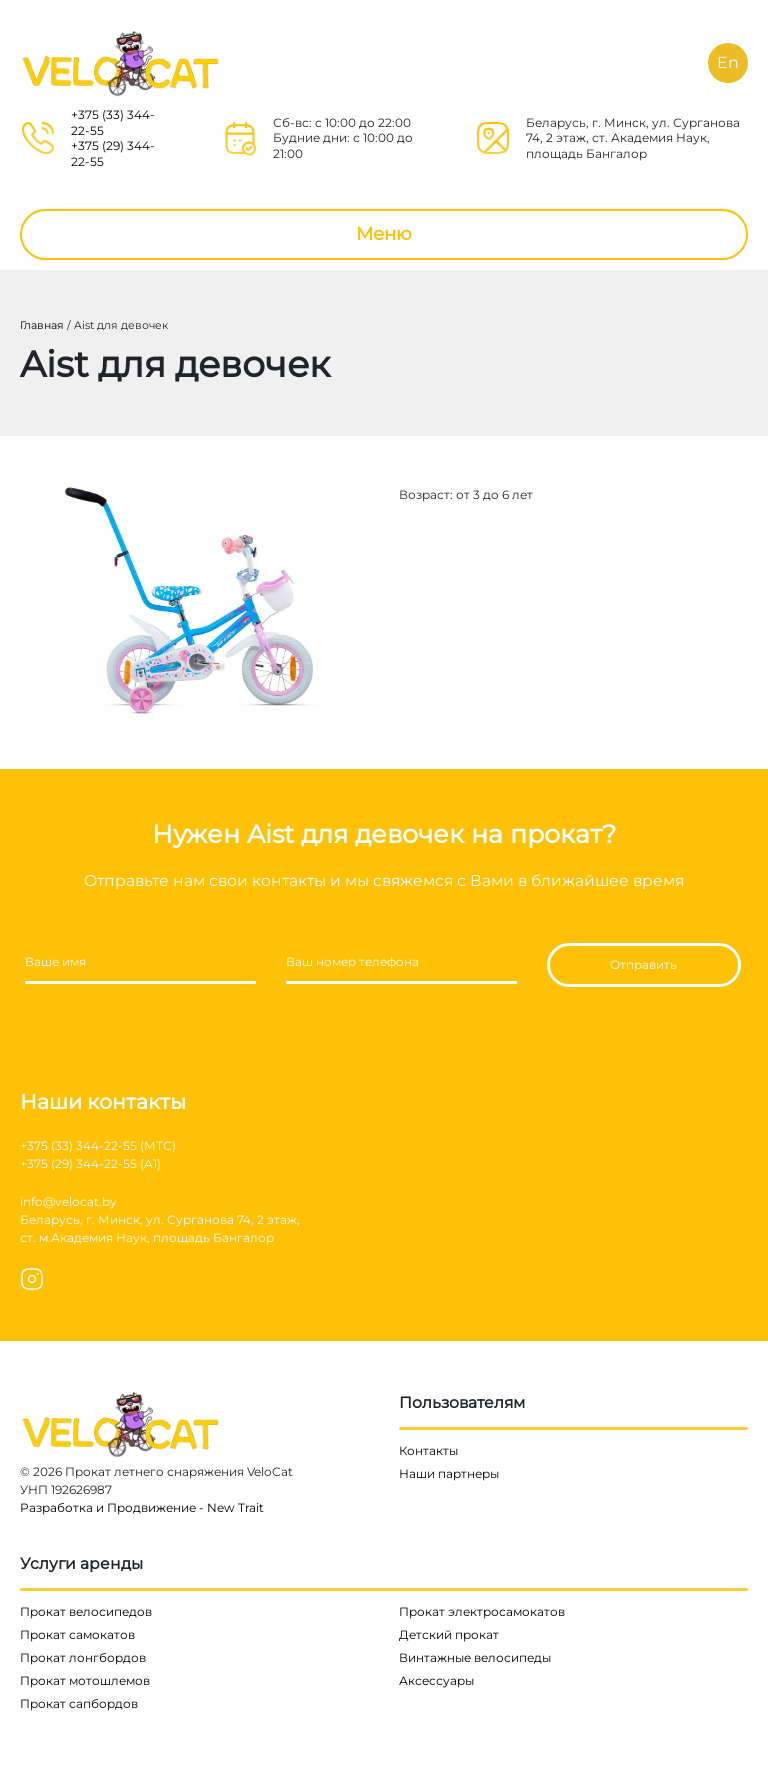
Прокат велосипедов (86, 1611)
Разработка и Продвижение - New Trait (142, 1507)
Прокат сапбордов (79, 1703)
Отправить (643, 964)
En (728, 62)
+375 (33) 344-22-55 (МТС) (98, 1145)
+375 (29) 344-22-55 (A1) (90, 1163)
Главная (42, 325)
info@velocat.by (68, 1201)
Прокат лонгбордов (83, 1657)
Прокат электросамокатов (482, 1611)
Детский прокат (449, 1634)
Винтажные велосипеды (475, 1657)
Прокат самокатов (77, 1634)
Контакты (428, 1450)
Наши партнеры (449, 1473)
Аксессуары (436, 1680)
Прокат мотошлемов (85, 1680)
